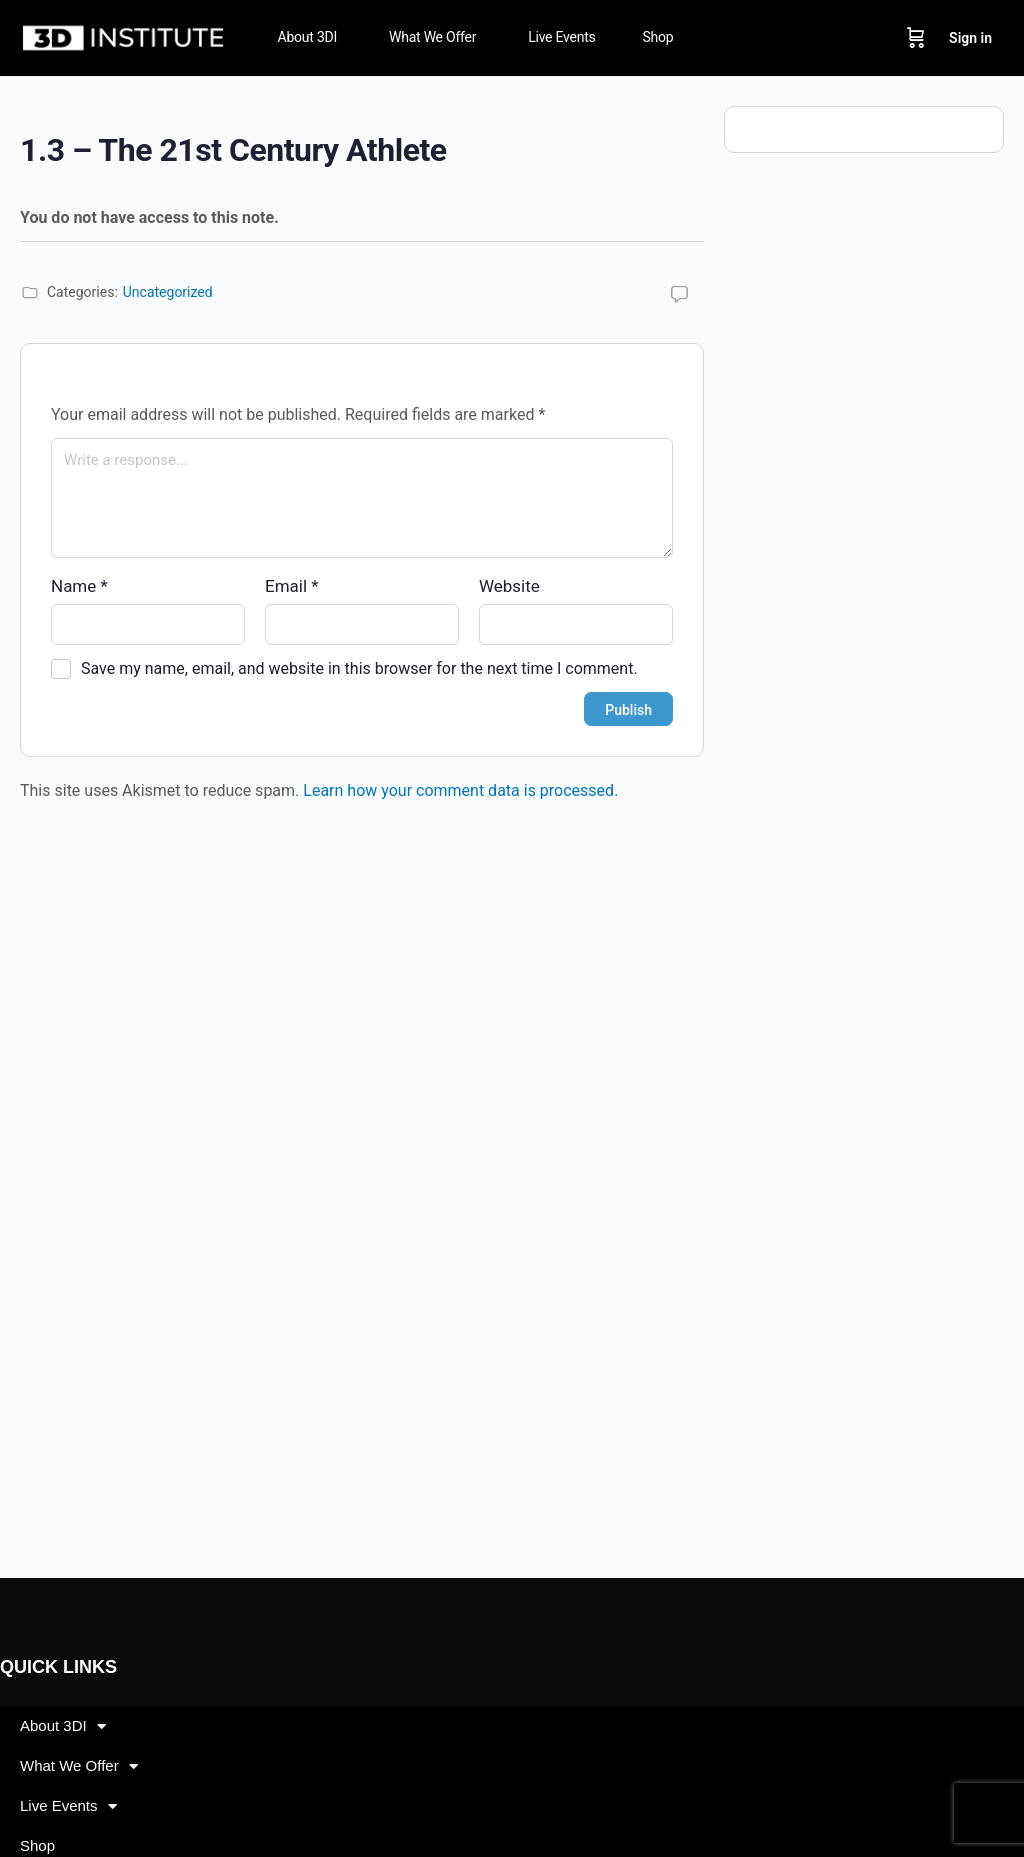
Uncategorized (168, 292)
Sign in (970, 38)
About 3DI (63, 1726)
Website (509, 586)
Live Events (68, 1806)
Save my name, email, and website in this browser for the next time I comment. (359, 668)
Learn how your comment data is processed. (460, 790)
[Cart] (916, 38)
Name (79, 586)
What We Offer (79, 1766)
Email (292, 586)
